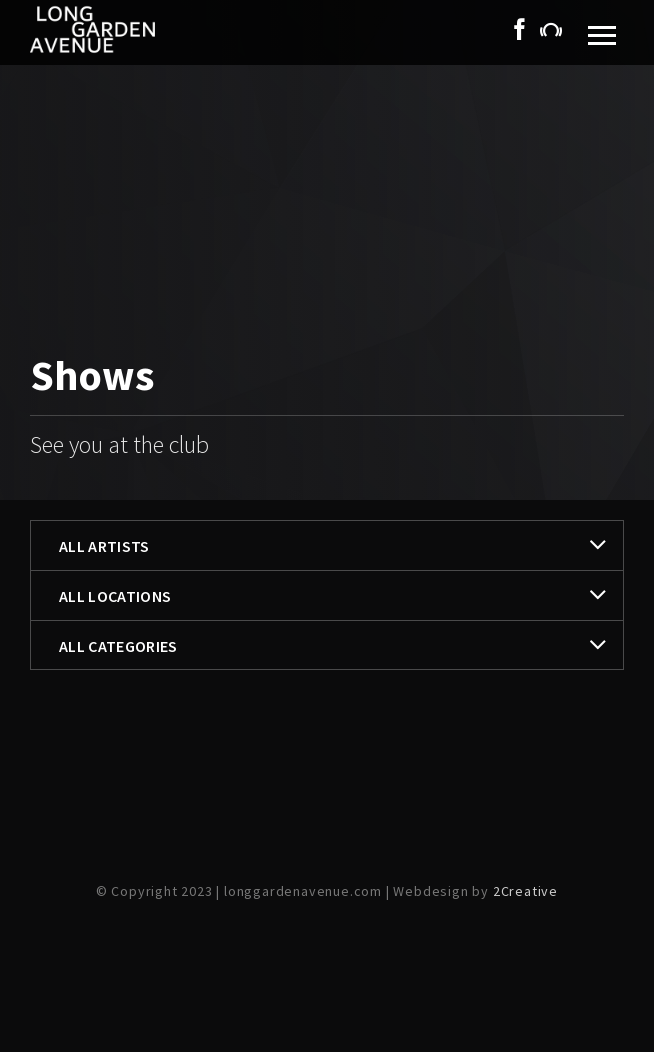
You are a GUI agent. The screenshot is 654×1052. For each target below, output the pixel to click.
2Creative (525, 891)
